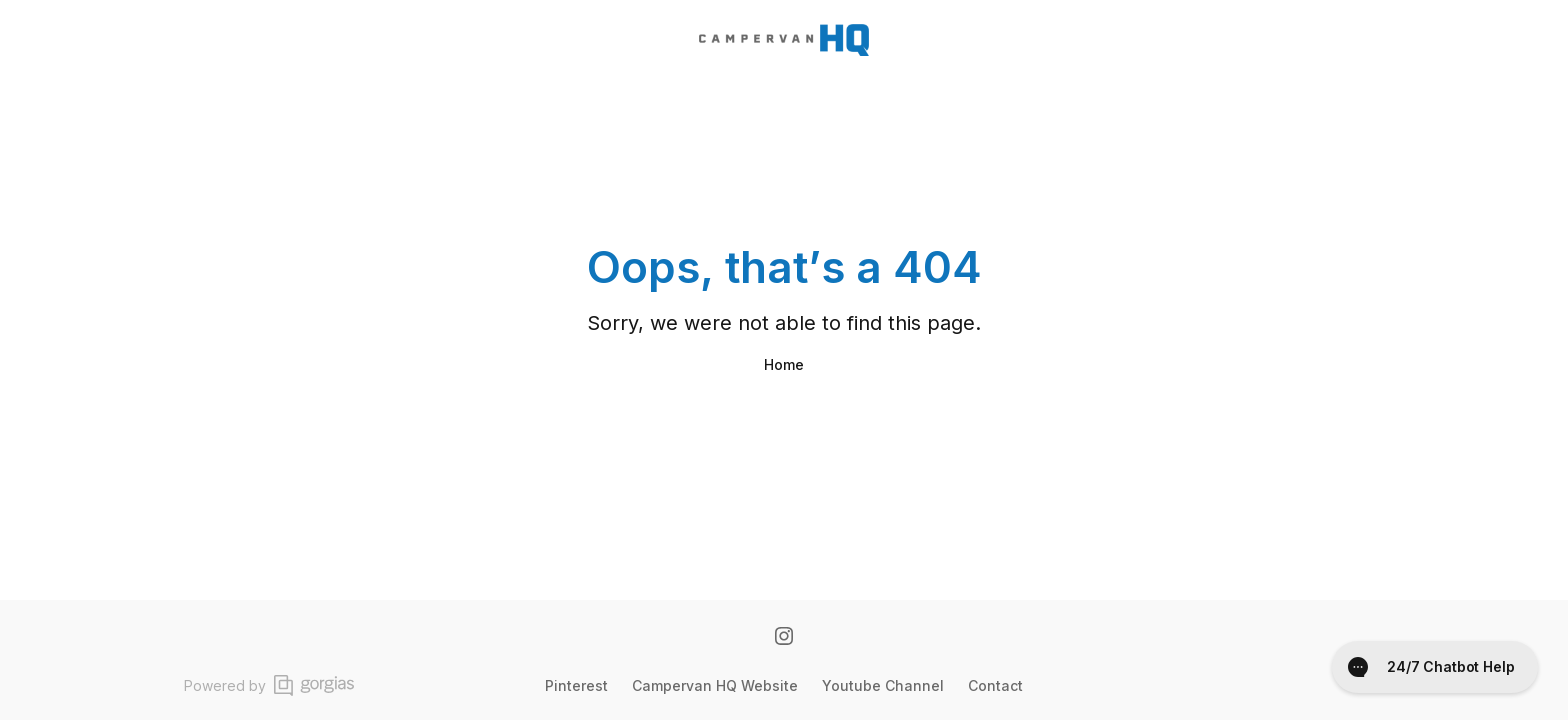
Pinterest (576, 685)
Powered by (269, 685)
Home (784, 364)
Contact (995, 685)
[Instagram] (784, 638)
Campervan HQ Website (715, 685)
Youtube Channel (883, 685)
